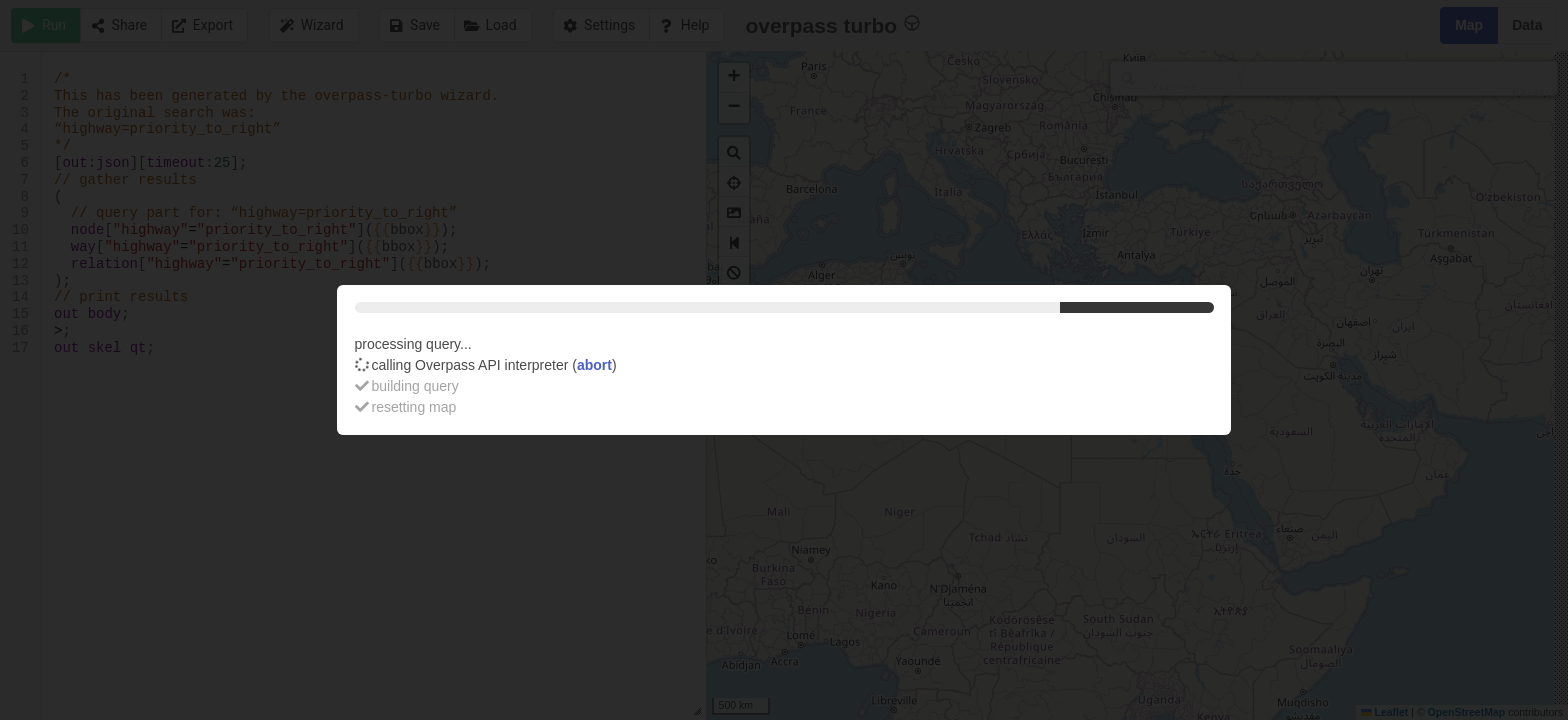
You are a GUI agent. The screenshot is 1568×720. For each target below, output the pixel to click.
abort (594, 365)
